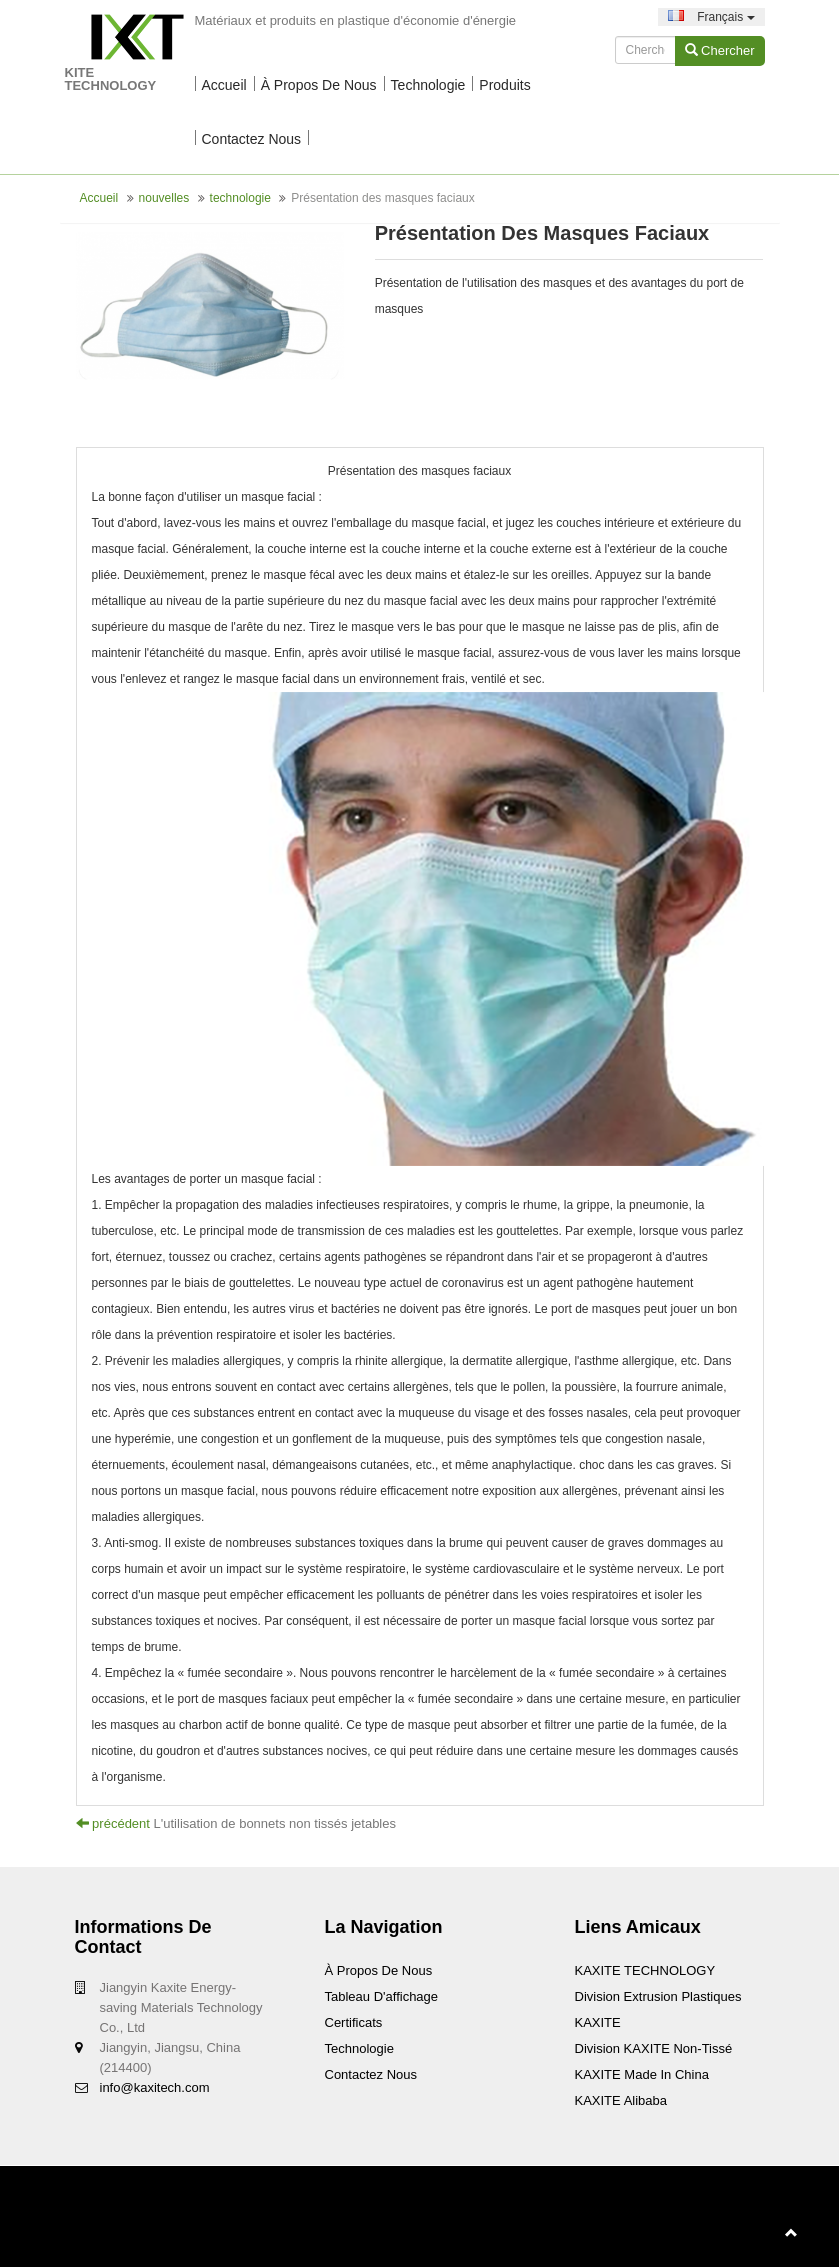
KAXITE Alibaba (621, 2100)
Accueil (224, 85)
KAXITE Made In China (642, 2074)
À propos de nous (319, 85)
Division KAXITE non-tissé (654, 2048)
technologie (428, 85)
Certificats (354, 2022)
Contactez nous (252, 139)
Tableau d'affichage (382, 1996)
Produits (504, 85)
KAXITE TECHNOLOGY (645, 1970)
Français (711, 17)
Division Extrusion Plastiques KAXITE (658, 2009)
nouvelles (164, 198)
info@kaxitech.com (155, 2087)
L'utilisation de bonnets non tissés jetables (275, 1823)
